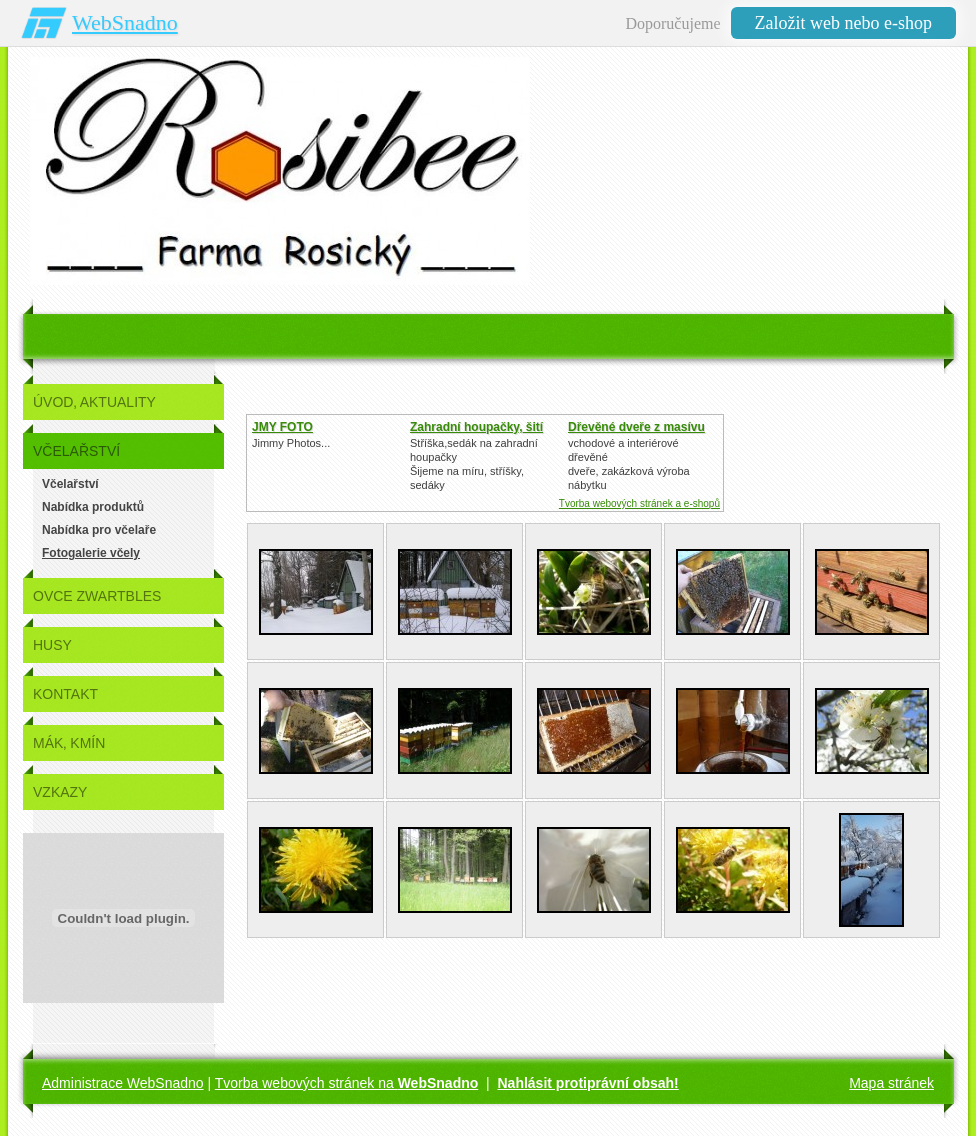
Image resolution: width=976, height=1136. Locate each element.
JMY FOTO (282, 427)
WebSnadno (125, 22)
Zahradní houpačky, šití (476, 427)
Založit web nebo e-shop (843, 23)
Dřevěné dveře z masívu (636, 427)
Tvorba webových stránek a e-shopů (639, 503)
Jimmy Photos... (291, 443)
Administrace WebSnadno (123, 1083)
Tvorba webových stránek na (347, 1083)
